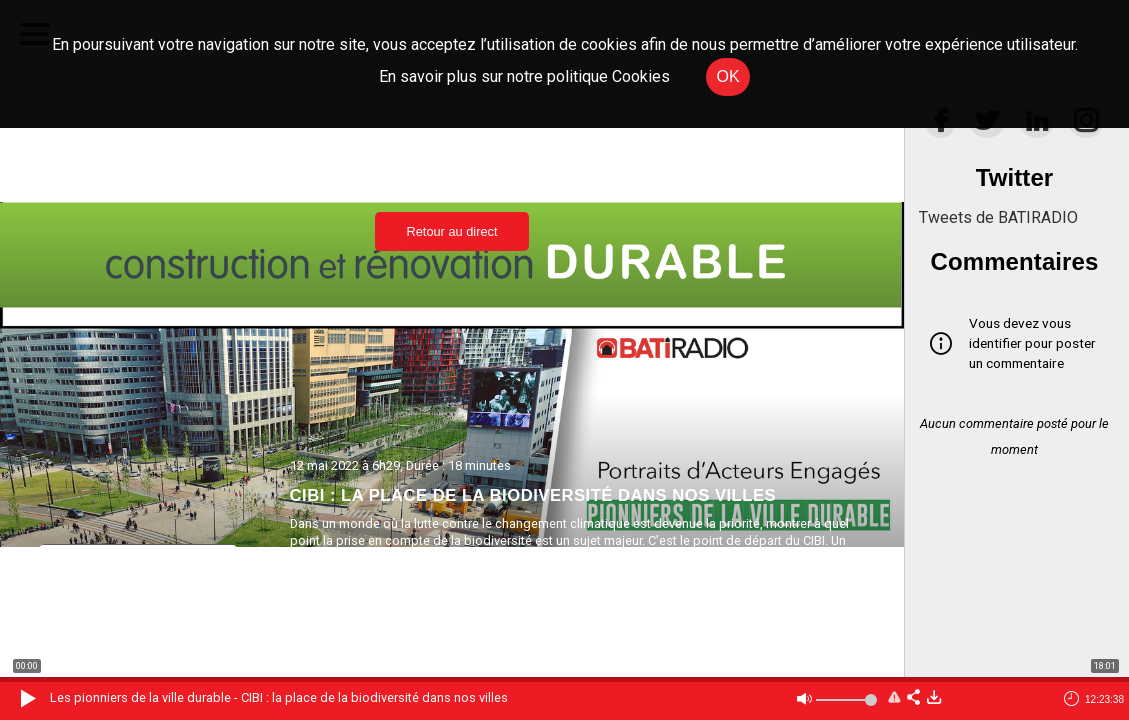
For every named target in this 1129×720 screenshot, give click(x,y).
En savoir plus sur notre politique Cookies (524, 76)
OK (727, 76)
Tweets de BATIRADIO (998, 217)
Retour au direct (451, 231)
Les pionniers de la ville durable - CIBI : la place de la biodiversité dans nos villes (279, 697)
